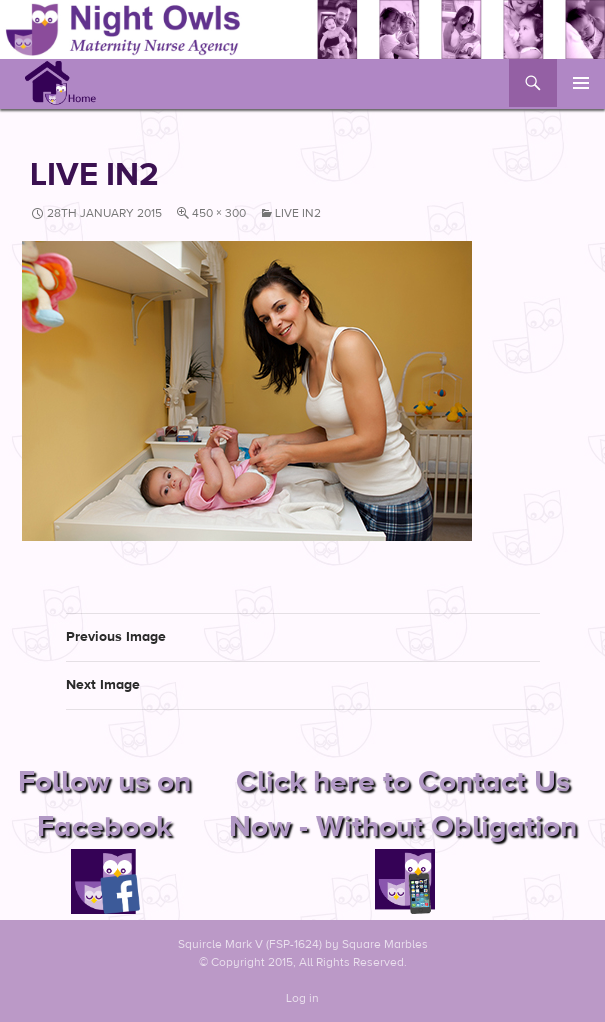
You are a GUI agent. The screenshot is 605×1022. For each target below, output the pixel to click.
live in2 (298, 213)
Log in (302, 998)
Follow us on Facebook (104, 830)
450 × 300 (219, 213)
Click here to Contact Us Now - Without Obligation (403, 830)
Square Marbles (385, 944)
